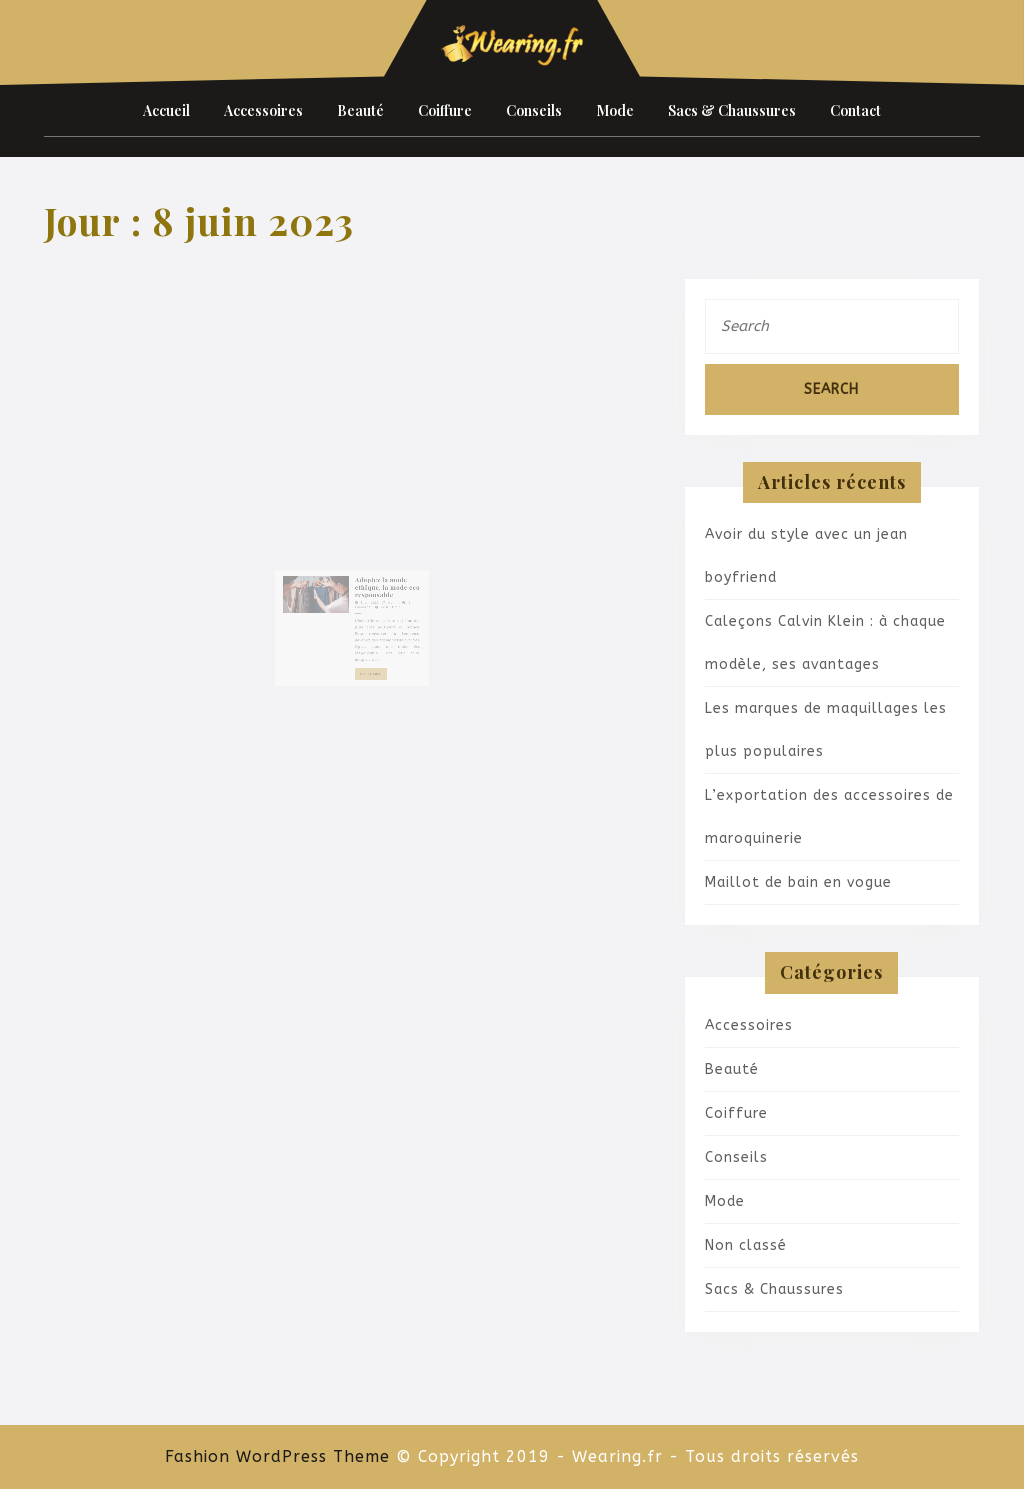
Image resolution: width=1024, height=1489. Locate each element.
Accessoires (263, 110)
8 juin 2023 (366, 606)
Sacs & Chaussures (732, 110)
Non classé (746, 1245)
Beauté (360, 110)
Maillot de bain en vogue (798, 882)
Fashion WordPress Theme (277, 1456)
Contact (855, 110)
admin (384, 606)
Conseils (534, 110)
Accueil (166, 110)
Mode (615, 110)
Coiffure (445, 110)
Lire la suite (368, 663)
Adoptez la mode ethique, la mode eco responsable (379, 595)
